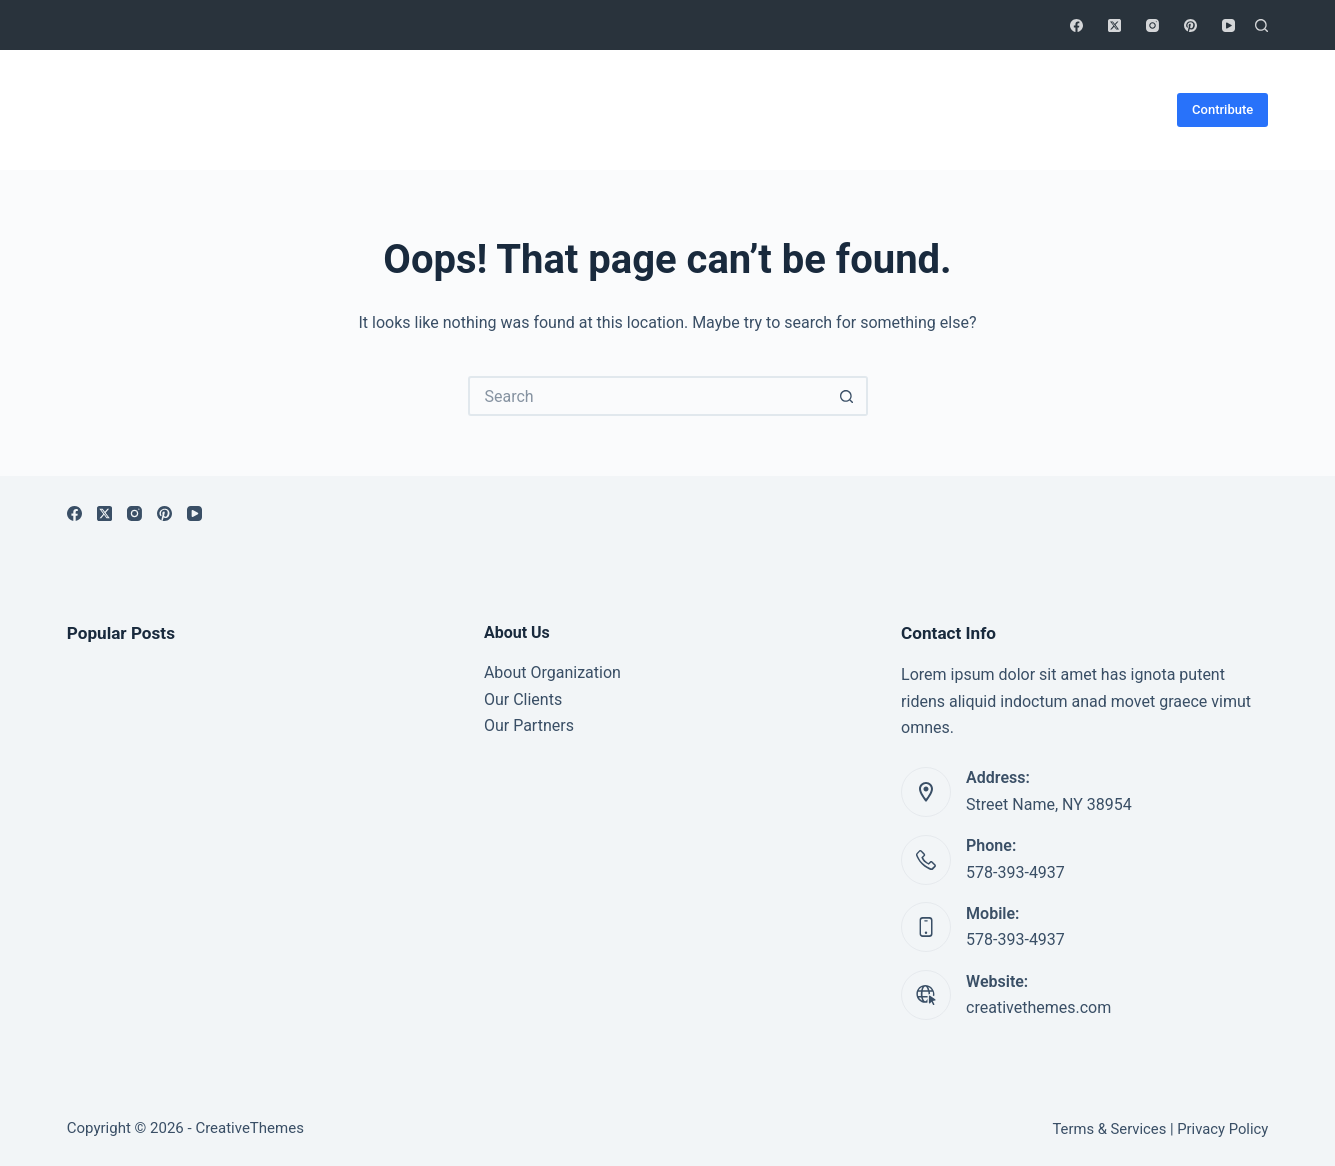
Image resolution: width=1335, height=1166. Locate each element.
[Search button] (848, 396)
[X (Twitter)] (1114, 25)
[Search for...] (648, 396)
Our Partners (529, 725)
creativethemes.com (1038, 1007)
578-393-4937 (1015, 872)
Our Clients (523, 699)
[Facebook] (1076, 25)
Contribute (1222, 109)
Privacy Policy (1222, 1129)
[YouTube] (1228, 25)
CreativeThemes (249, 1128)
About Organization (552, 672)
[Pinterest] (1190, 25)
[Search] (1261, 25)
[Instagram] (1152, 25)
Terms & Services (1110, 1129)
